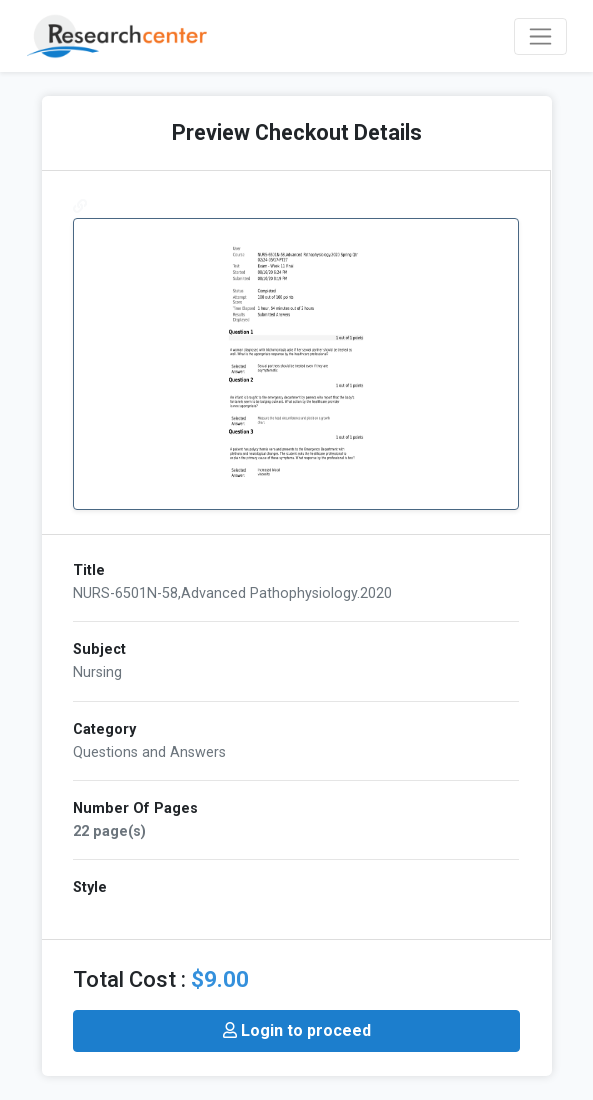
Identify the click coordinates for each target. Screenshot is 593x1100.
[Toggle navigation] (540, 36)
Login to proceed (297, 1030)
